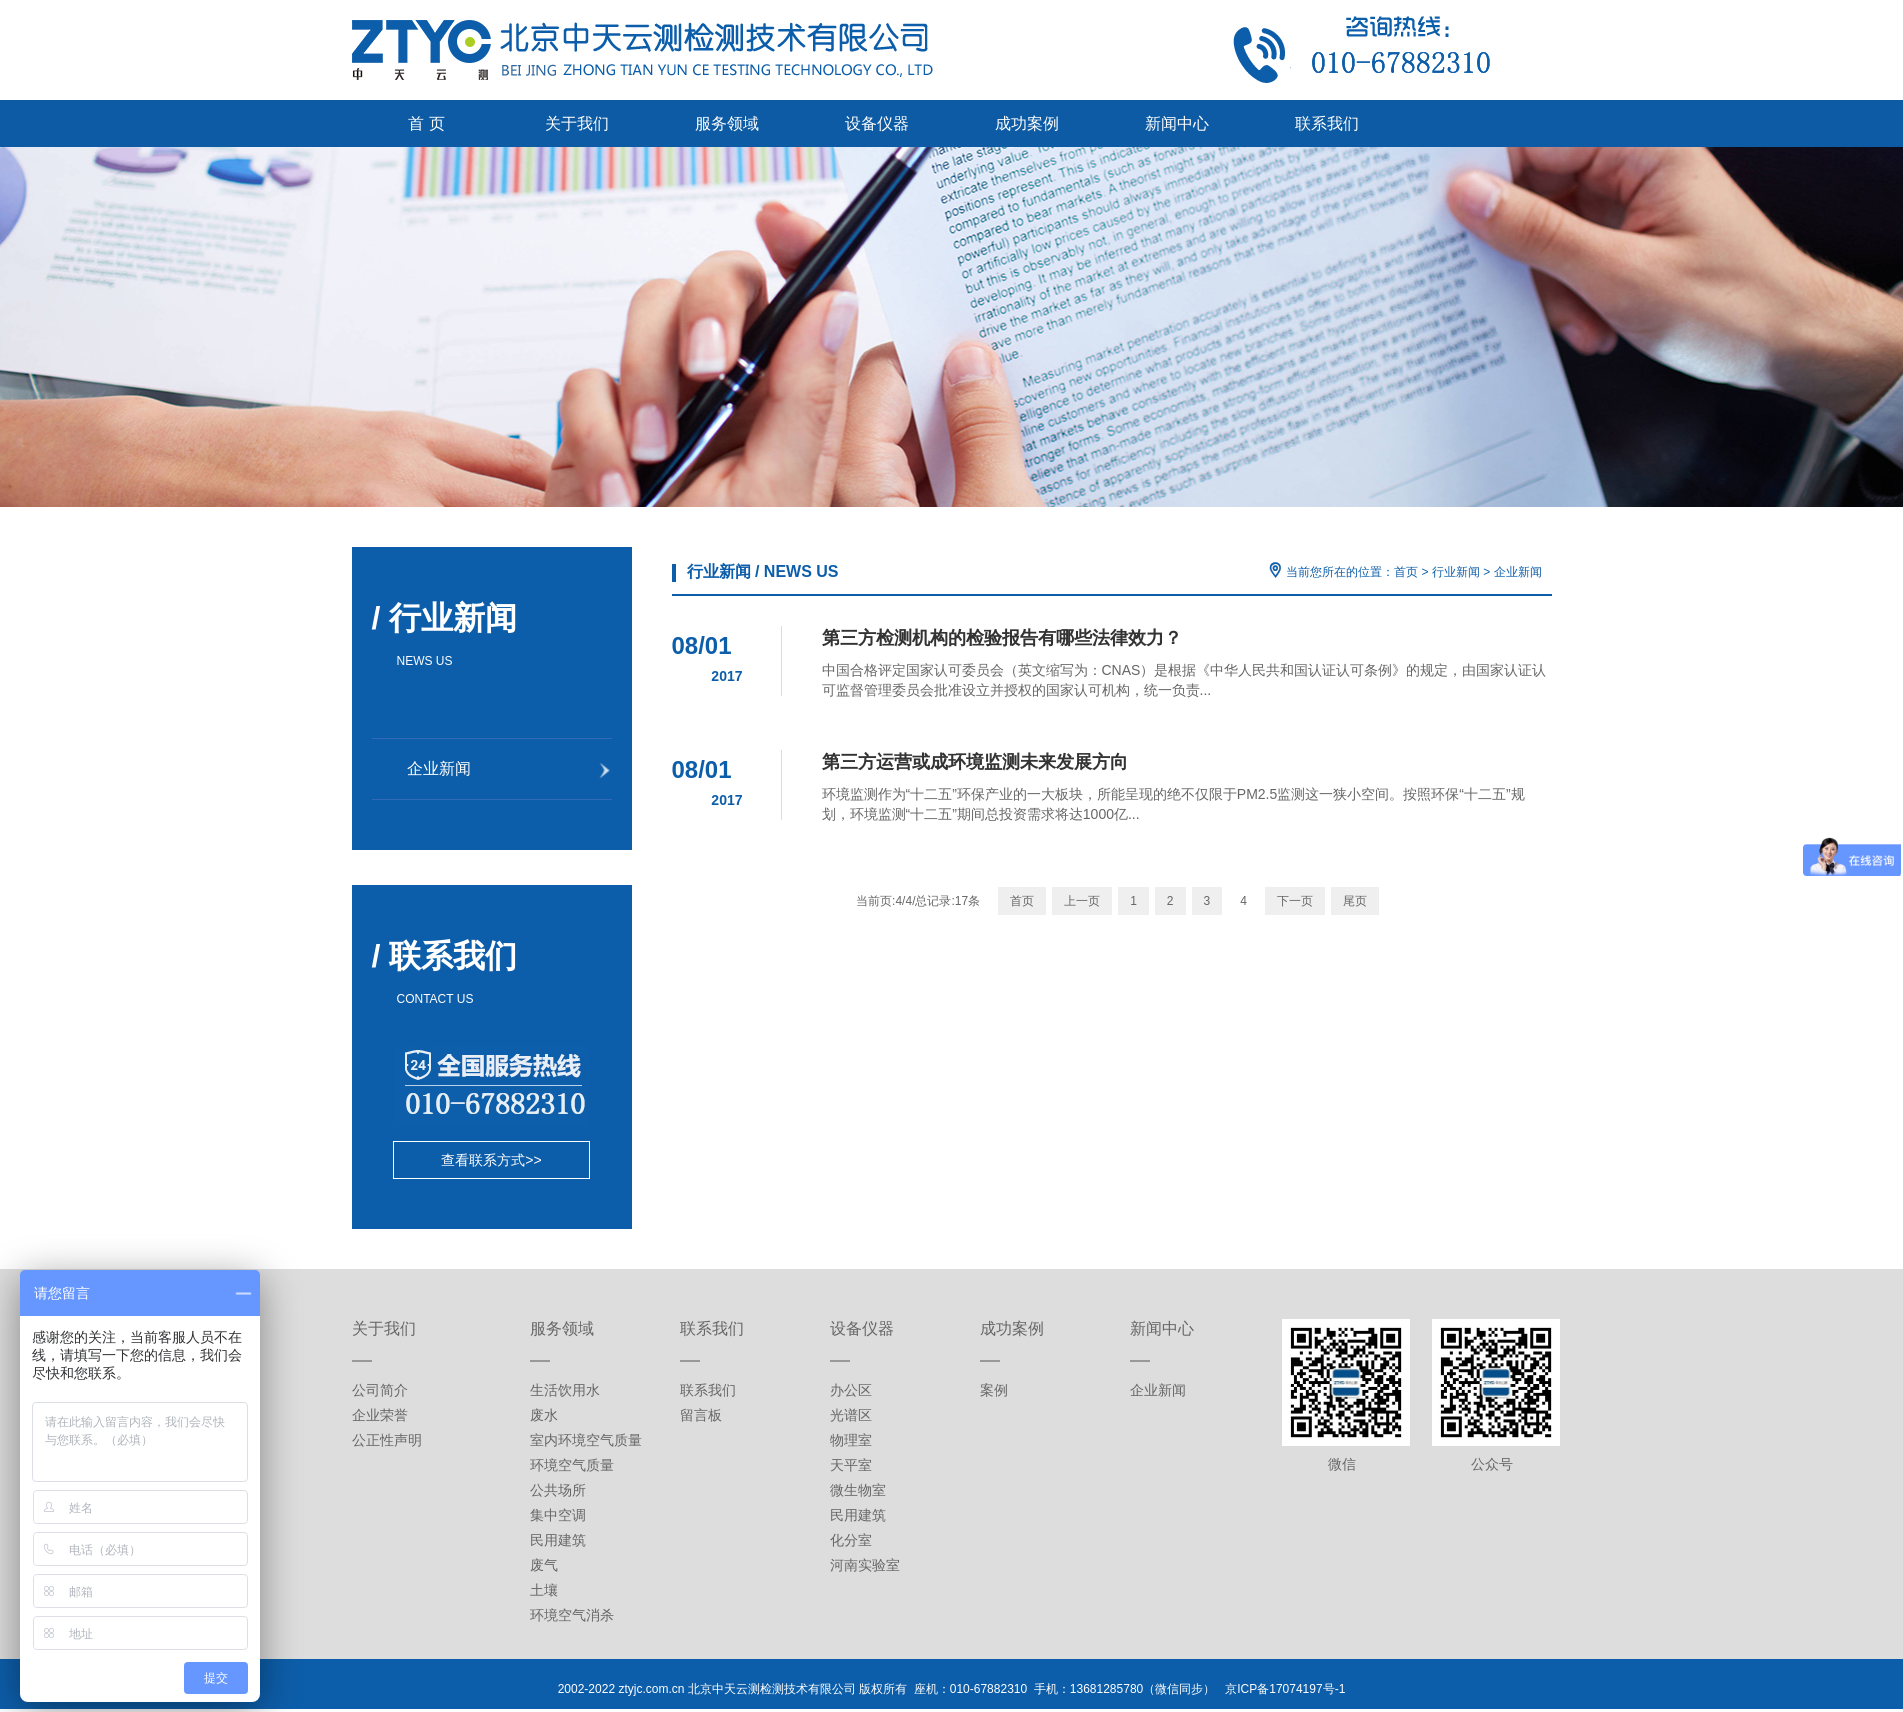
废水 (544, 1415)
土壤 (544, 1590)
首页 (1406, 572)
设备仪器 (877, 123)
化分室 (851, 1540)
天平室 (851, 1465)
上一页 (1082, 901)
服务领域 (727, 123)
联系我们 (1327, 123)
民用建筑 (558, 1540)
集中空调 (558, 1515)
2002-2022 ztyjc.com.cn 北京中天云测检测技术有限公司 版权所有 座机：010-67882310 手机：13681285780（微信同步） (892, 1689)
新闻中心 (1177, 123)
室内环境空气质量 (586, 1440)
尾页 (1355, 901)
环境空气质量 (572, 1465)
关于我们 (577, 123)
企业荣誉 (380, 1415)
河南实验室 (865, 1565)
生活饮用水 (565, 1390)
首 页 (426, 123)
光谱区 (851, 1415)
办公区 (851, 1390)
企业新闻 (1518, 572)
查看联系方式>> (491, 1160)
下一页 (1295, 901)
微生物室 (858, 1490)
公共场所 (558, 1490)
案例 (994, 1390)
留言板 (701, 1415)
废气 (544, 1565)
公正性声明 (387, 1440)
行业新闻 (1456, 572)
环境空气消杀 (572, 1615)
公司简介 (380, 1390)
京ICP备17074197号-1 (1285, 1689)
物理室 (851, 1440)
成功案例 (1027, 123)
